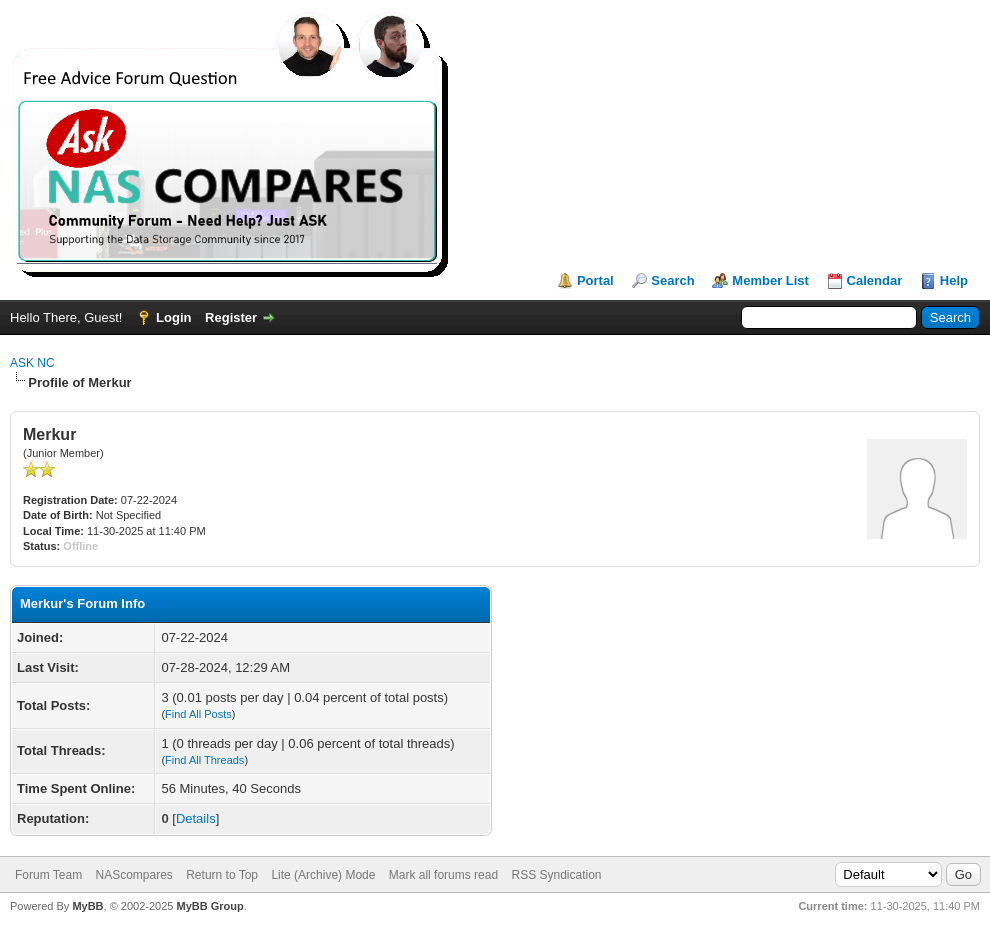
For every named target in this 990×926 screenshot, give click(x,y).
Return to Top (222, 875)
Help (954, 280)
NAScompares (133, 875)
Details (196, 818)
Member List (770, 280)
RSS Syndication (556, 875)
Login (173, 317)
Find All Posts (198, 714)
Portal (595, 280)
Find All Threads (204, 760)
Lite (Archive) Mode (323, 875)
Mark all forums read (443, 875)
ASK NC (32, 363)
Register (231, 317)
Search (672, 280)
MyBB (87, 906)
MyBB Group (209, 906)
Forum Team (48, 875)
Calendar (875, 280)
